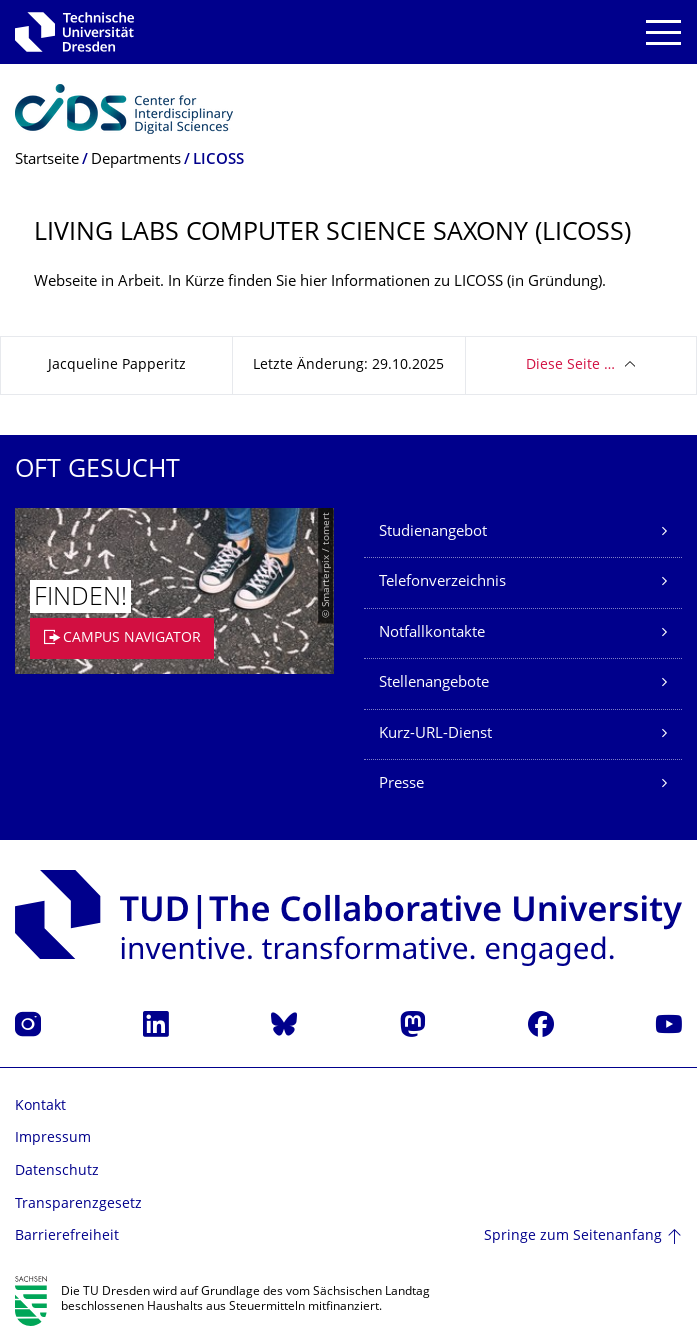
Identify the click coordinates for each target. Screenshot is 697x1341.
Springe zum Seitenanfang (573, 1236)
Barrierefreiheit (67, 1236)
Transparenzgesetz (78, 1204)
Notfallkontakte (432, 633)
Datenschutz (57, 1171)
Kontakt (40, 1106)
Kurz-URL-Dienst (435, 734)
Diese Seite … (570, 365)
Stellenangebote (434, 683)
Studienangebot (433, 532)
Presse (401, 784)
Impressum (53, 1138)
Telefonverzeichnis (442, 582)
